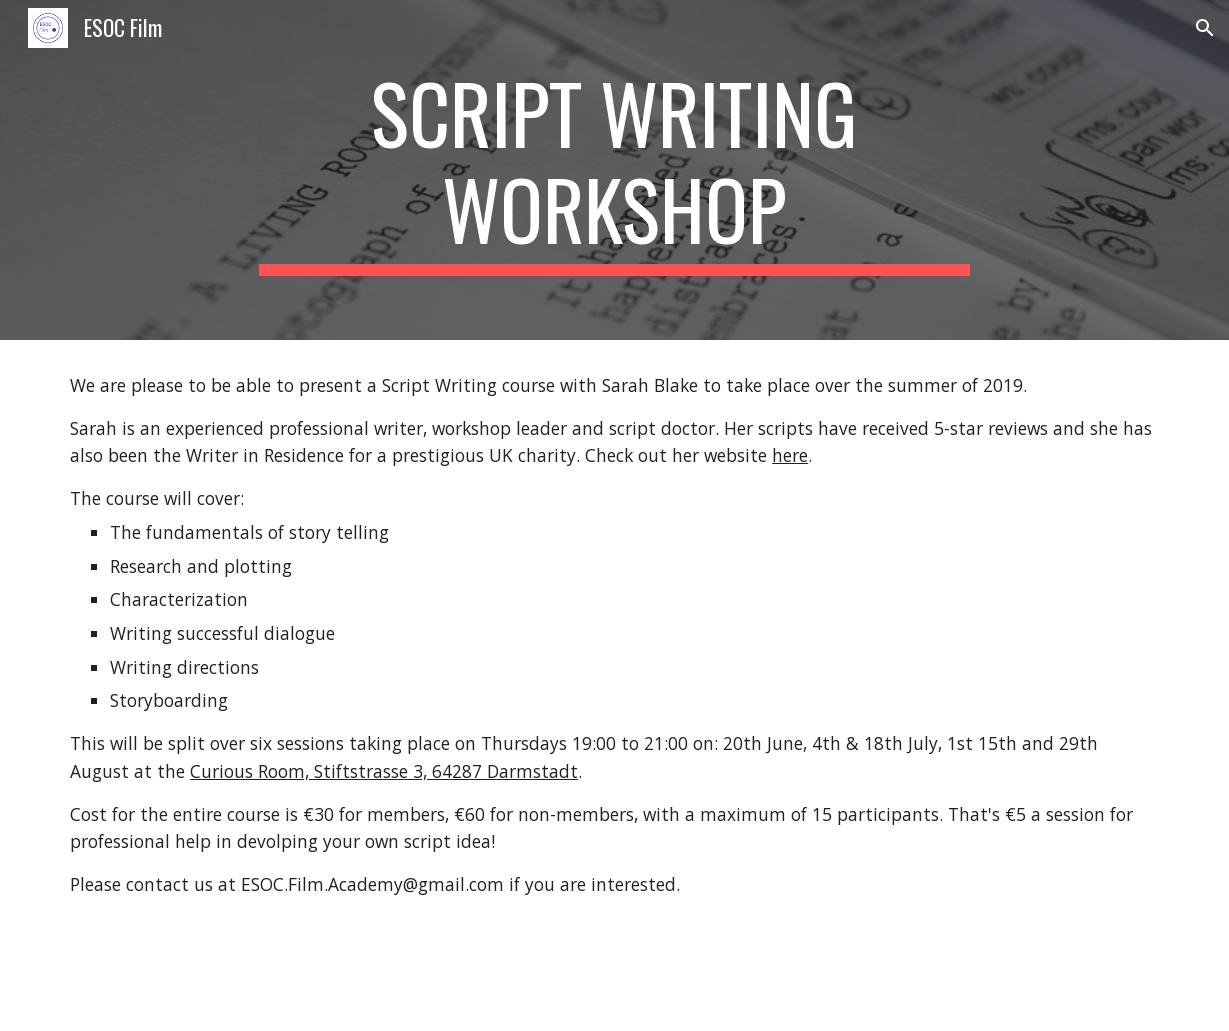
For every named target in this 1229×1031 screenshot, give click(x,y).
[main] (614, 170)
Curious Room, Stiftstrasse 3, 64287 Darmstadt (384, 771)
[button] (1205, 28)
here (790, 455)
